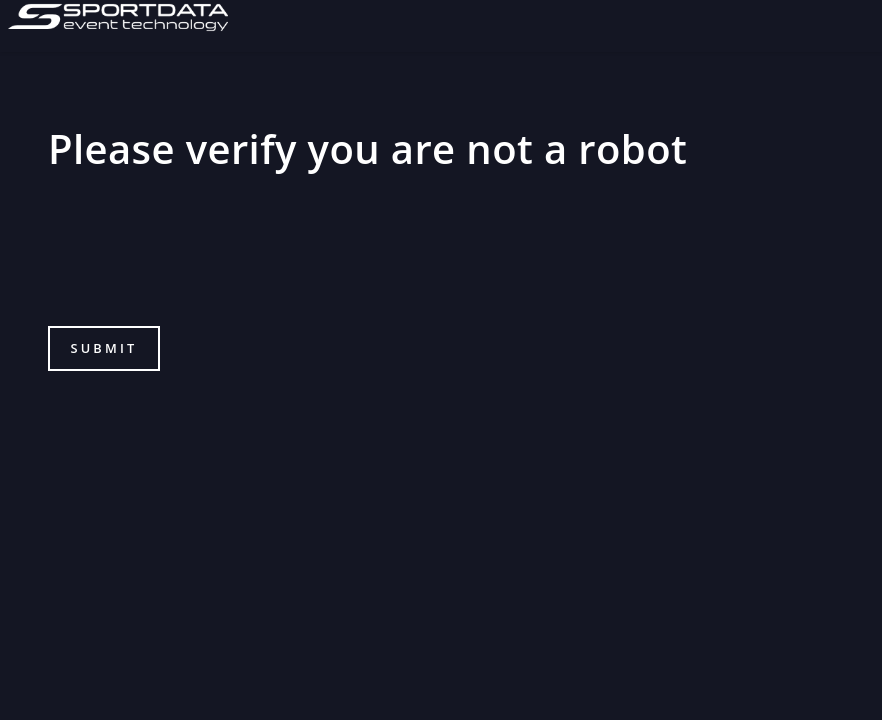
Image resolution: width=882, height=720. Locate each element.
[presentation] (200, 261)
